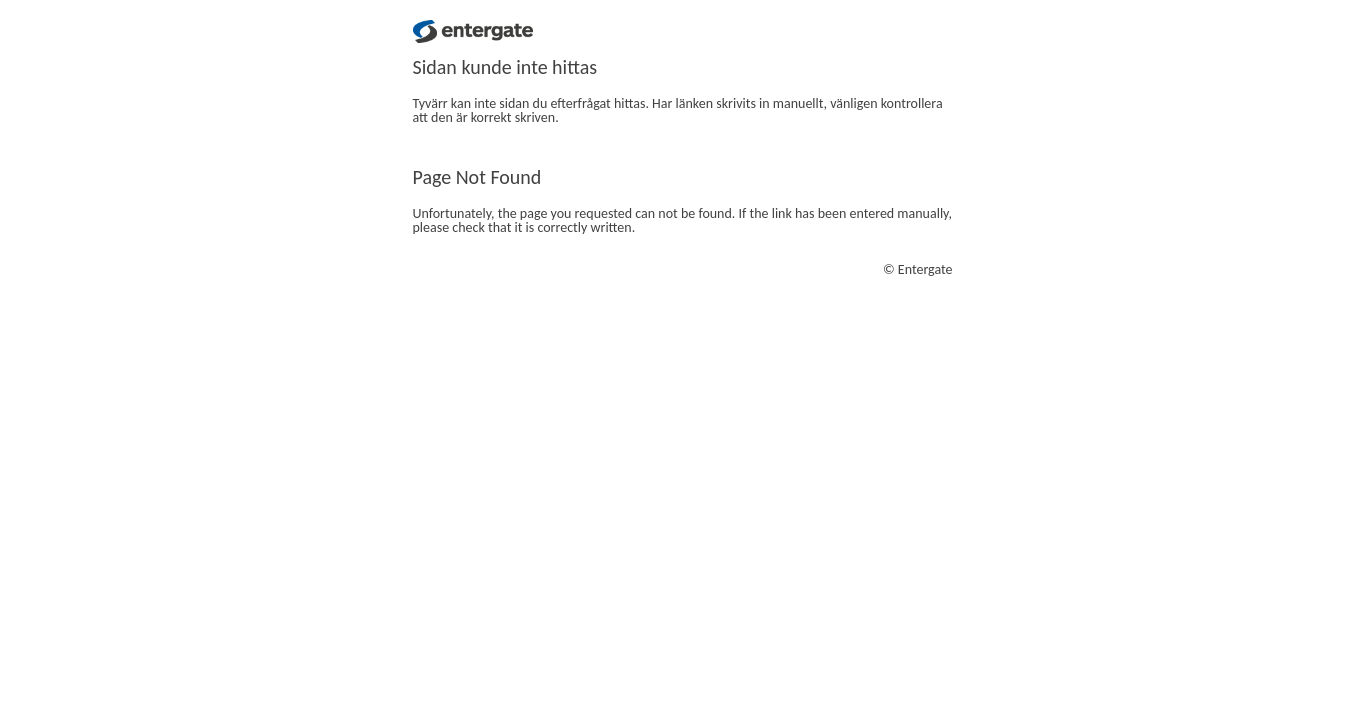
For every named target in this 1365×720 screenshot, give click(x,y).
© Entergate (918, 269)
